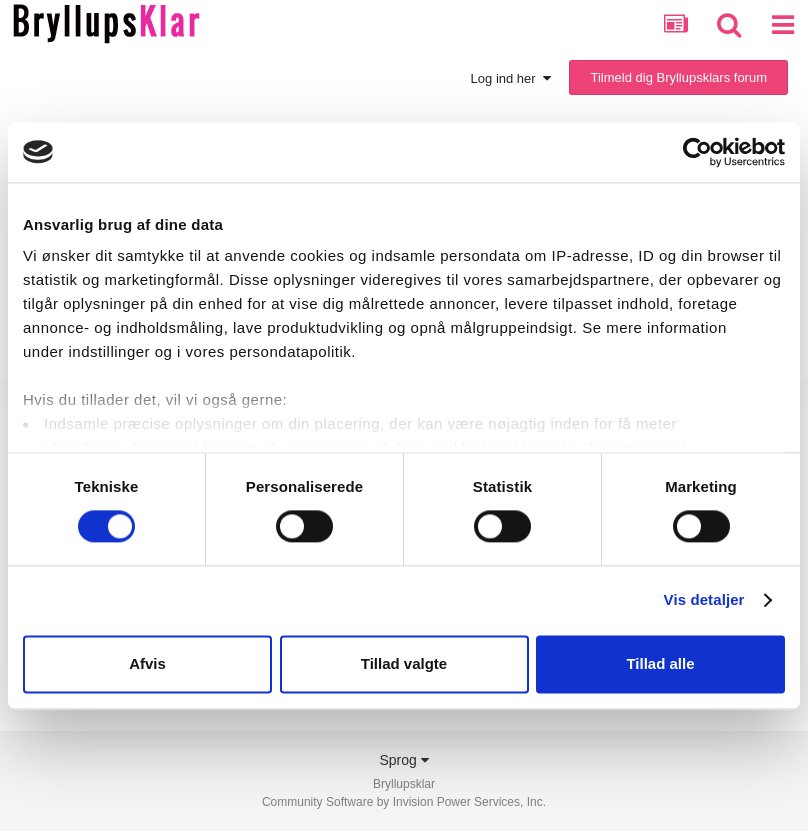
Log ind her (511, 78)
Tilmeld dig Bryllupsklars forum (678, 77)
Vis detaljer (704, 600)
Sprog (403, 760)
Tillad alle (660, 663)
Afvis (147, 663)
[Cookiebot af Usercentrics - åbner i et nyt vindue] (697, 152)
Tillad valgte (404, 663)
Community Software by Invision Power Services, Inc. (404, 802)
